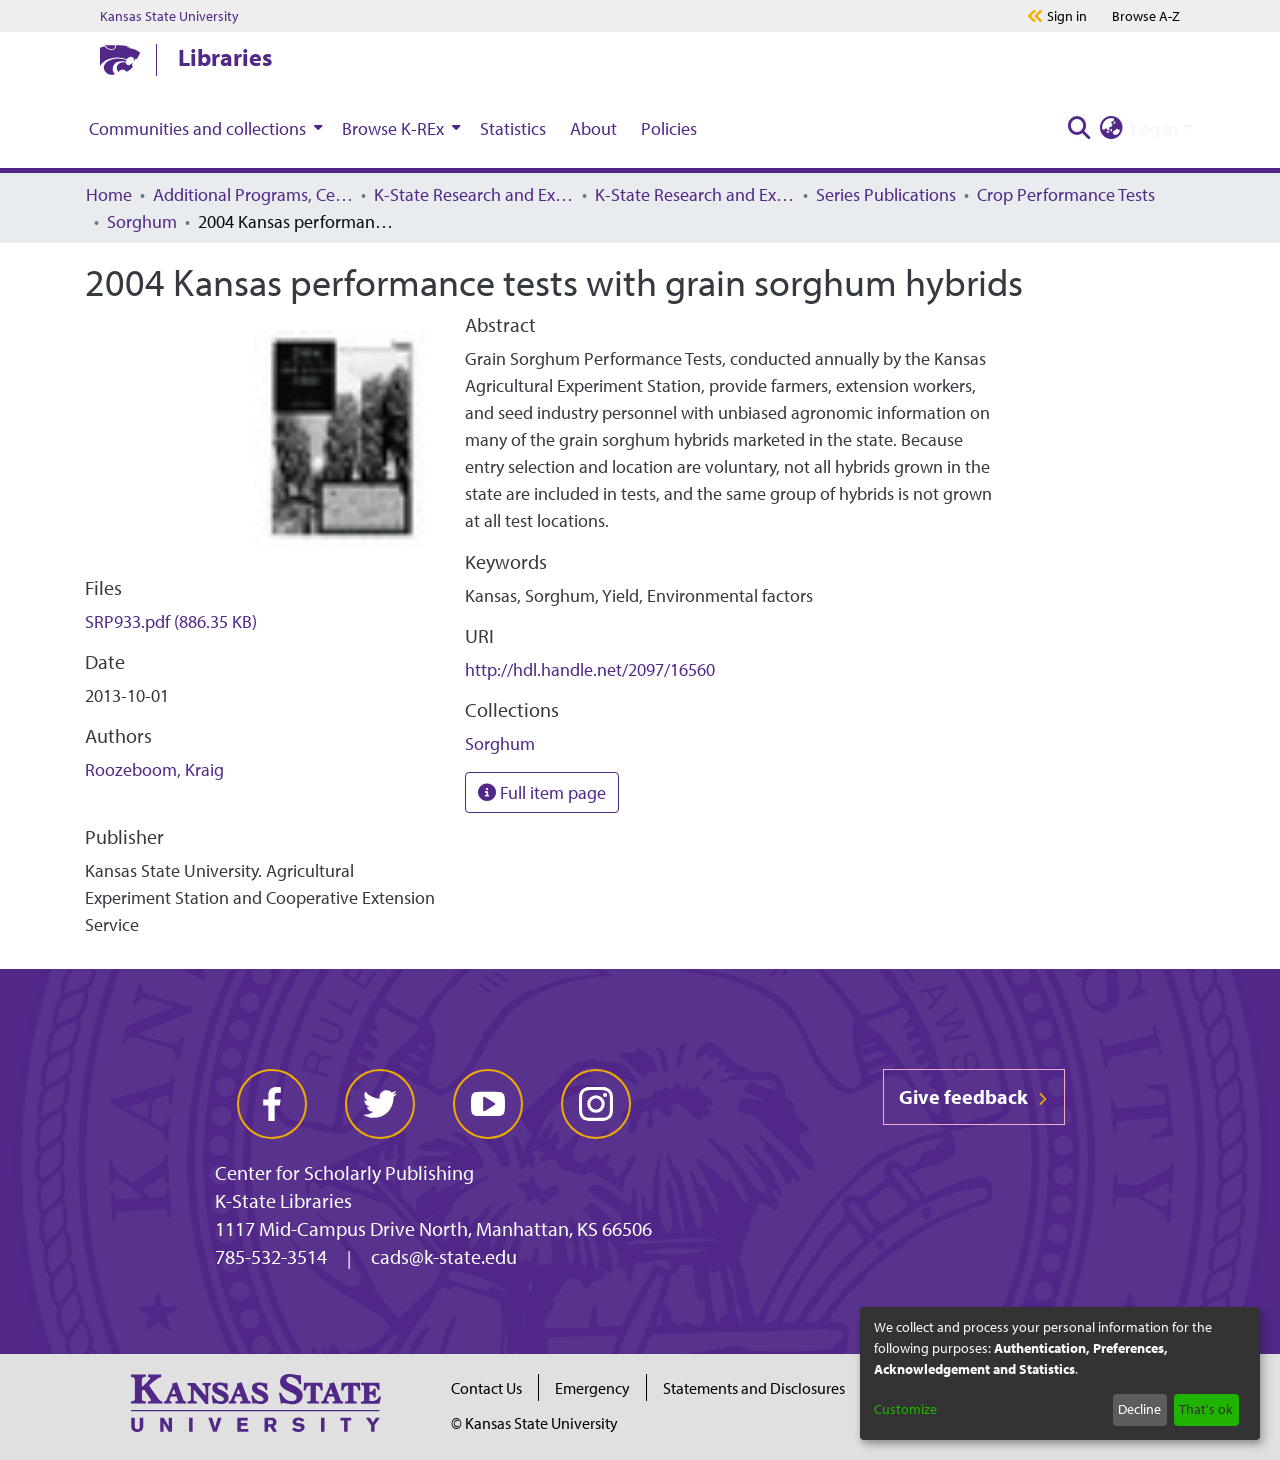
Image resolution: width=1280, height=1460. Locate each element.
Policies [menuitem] (669, 128)
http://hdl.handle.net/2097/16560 (590, 669)
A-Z (1146, 16)
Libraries (225, 57)
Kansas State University (169, 16)
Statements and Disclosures (754, 1388)
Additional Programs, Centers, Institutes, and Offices (253, 194)
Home (109, 194)
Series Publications (886, 194)
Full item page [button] (542, 792)
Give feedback (974, 1096)
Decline (1139, 1409)
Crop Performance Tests (1066, 194)
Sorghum (142, 221)
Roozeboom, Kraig (154, 769)
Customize (905, 1409)
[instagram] (596, 1104)
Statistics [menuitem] (513, 128)
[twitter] (380, 1104)
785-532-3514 (271, 1256)
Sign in (1067, 16)
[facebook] (272, 1104)
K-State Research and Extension (474, 194)
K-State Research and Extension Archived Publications (695, 194)
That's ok (1206, 1409)
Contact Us (486, 1388)
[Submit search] (1079, 128)
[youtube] (488, 1104)
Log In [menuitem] (1154, 128)
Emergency (592, 1388)
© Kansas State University (534, 1423)
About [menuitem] (593, 128)
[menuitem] (203, 128)
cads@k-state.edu (444, 1256)
